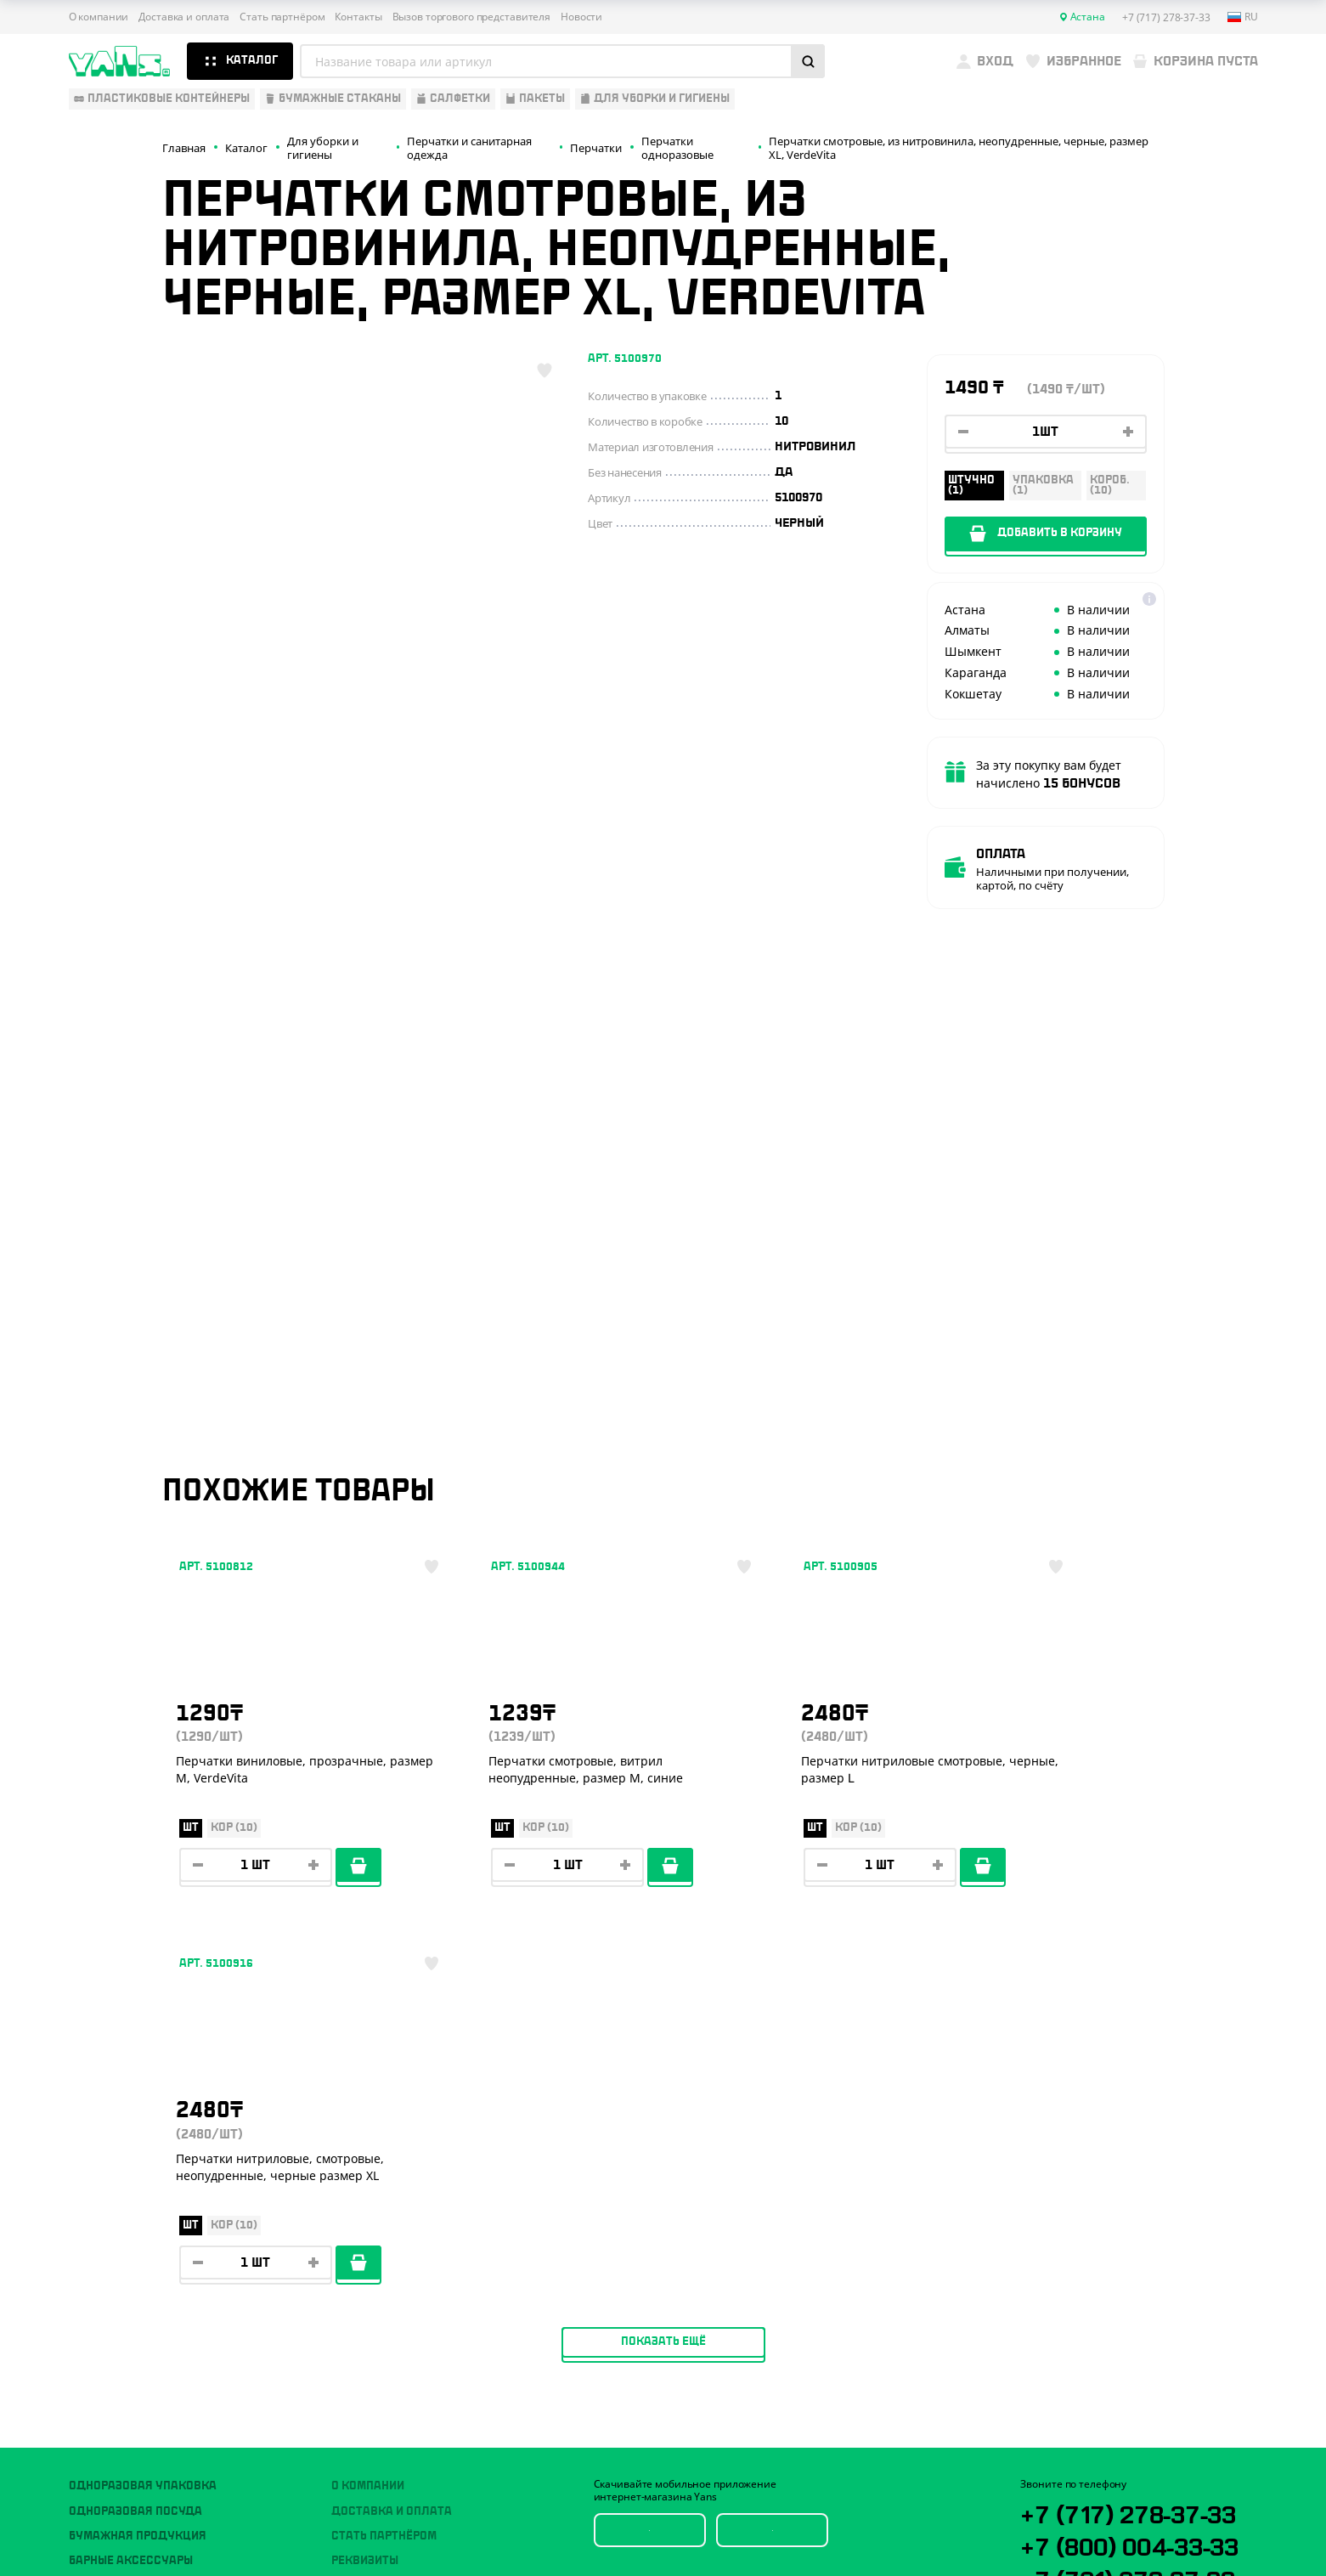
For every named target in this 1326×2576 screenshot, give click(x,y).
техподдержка (1168, 2522)
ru (1242, 17)
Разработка (1104, 2522)
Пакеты (92, 2231)
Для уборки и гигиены (137, 2256)
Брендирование (379, 2280)
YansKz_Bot (1096, 2264)
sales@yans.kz (1118, 2327)
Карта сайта (1050, 2473)
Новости (581, 17)
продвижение (1117, 2534)
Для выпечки (110, 2205)
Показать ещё (663, 1962)
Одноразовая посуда (135, 2131)
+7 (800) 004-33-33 (1138, 2166)
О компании (99, 17)
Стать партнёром (282, 17)
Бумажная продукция (137, 2156)
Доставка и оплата (183, 17)
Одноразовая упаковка (143, 2106)
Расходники (107, 2280)
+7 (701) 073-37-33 (1135, 2200)
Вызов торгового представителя (471, 17)
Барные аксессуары (131, 2181)
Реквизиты (364, 2181)
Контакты (358, 17)
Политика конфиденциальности (1101, 2459)
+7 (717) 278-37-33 (1135, 2132)
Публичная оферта (1067, 2445)
